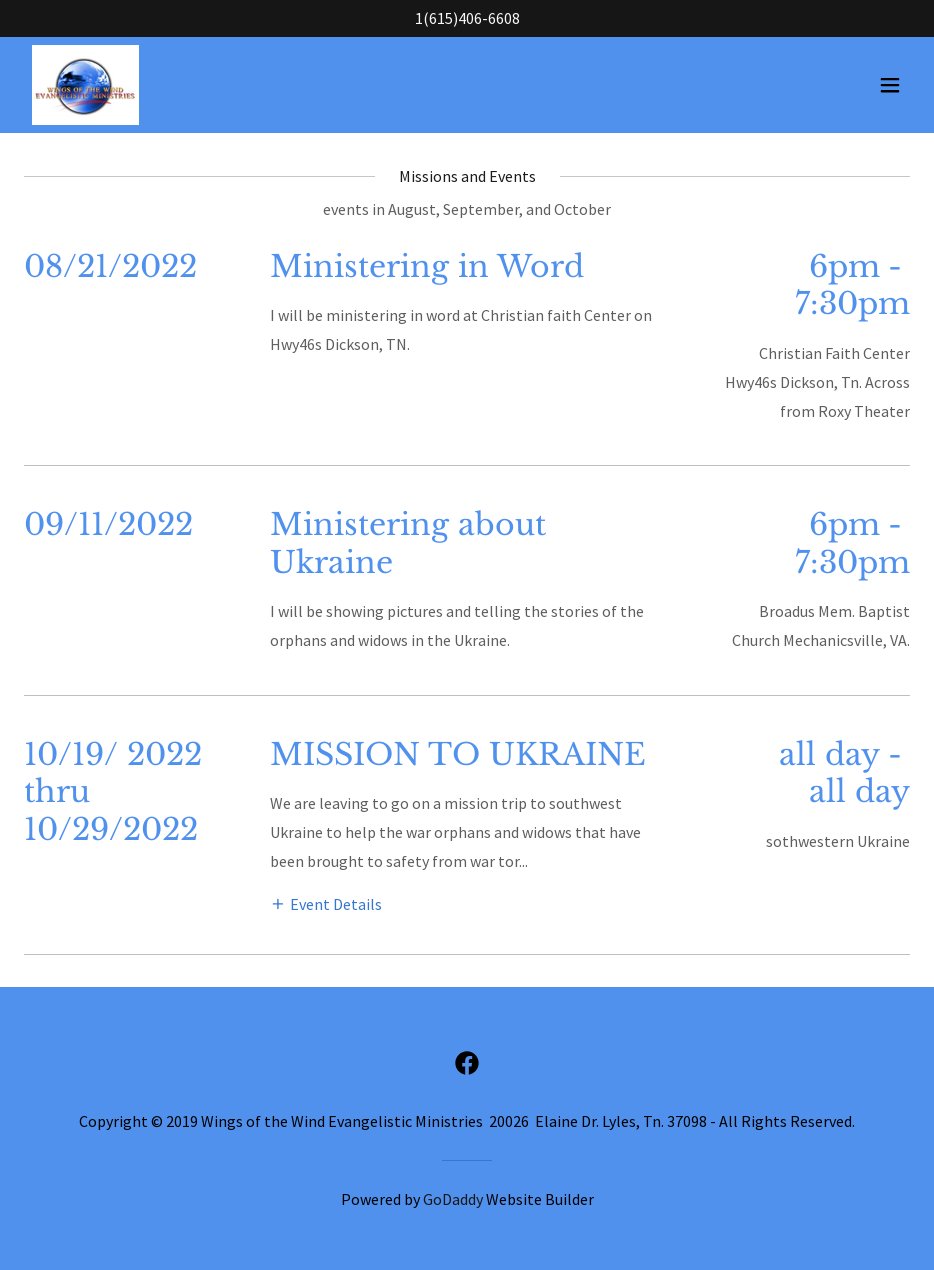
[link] (85, 85)
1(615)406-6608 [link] (467, 18)
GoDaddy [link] (453, 1199)
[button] (890, 85)
